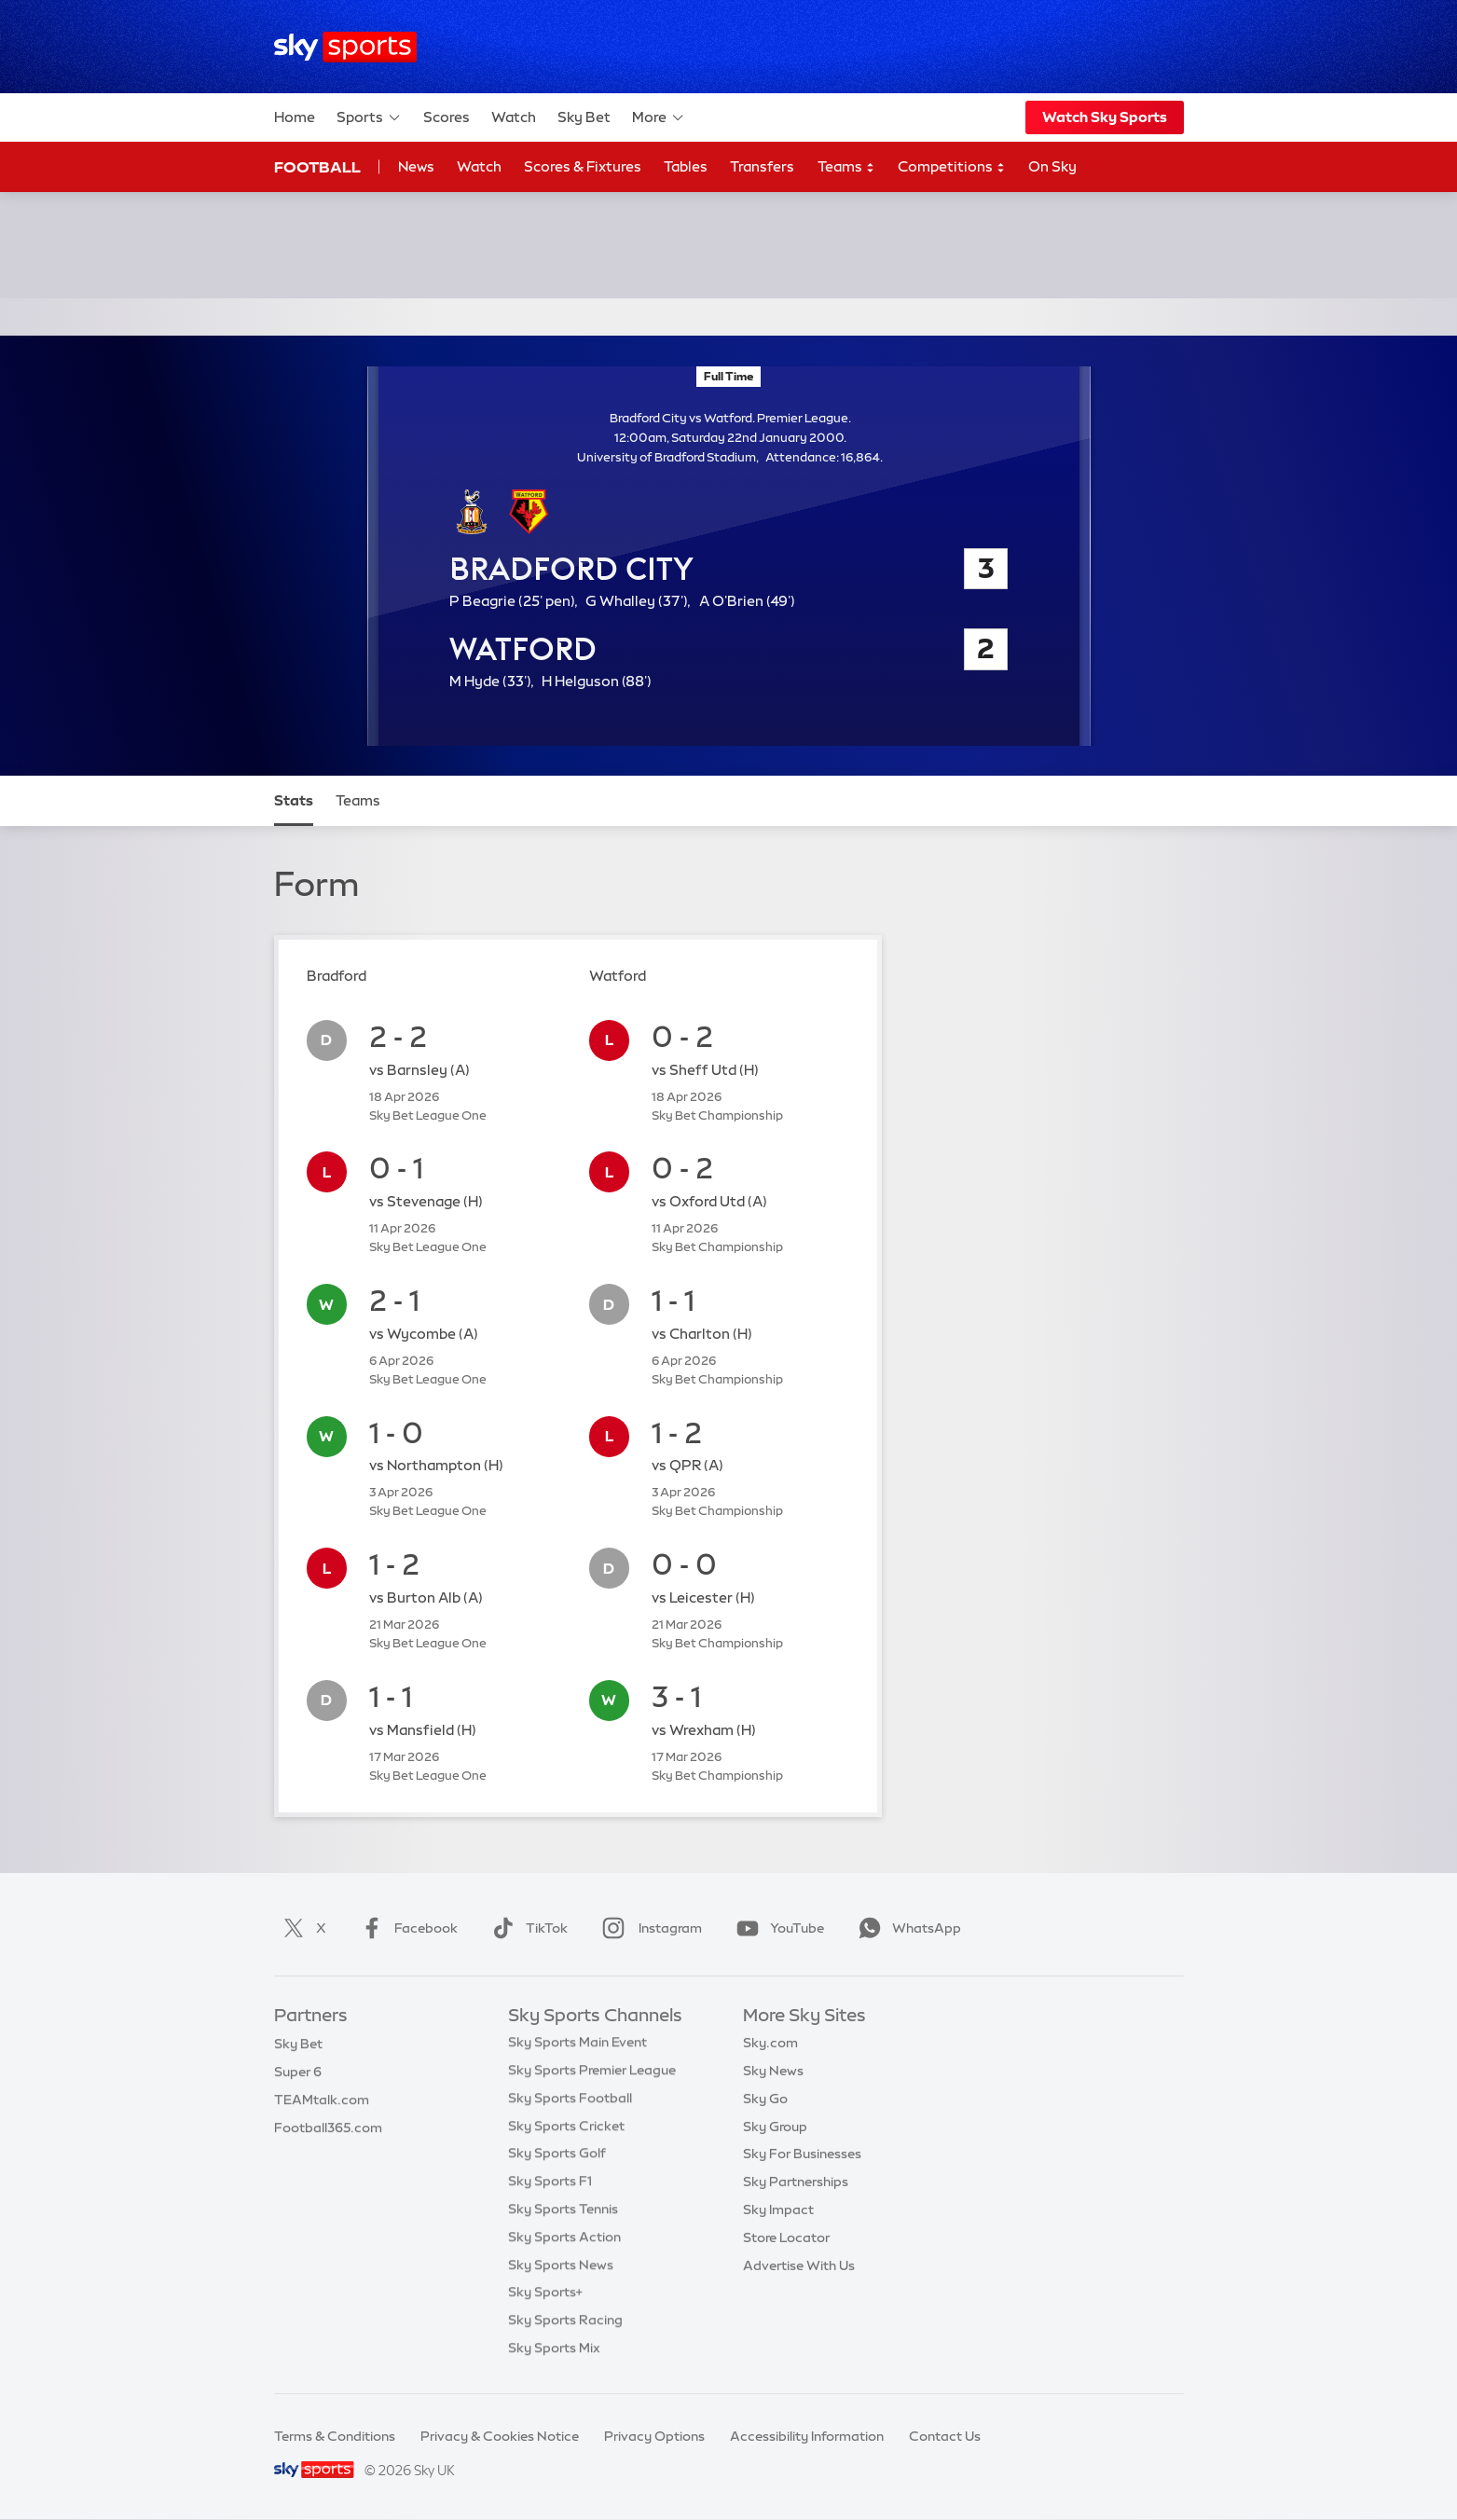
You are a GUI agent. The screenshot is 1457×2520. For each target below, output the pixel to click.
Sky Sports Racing (565, 2322)
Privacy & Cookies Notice (499, 2436)
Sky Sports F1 (550, 2183)
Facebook (405, 1928)
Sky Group (775, 2128)
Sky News (773, 2072)
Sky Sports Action (564, 2239)
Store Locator (786, 2239)
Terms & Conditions (334, 2436)
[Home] (345, 47)
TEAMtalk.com (321, 2100)
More (658, 117)
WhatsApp (906, 1928)
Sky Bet (584, 117)
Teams (846, 167)
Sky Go (765, 2100)
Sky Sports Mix (554, 2350)
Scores (446, 117)
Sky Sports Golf (557, 2155)
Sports (369, 117)
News (416, 166)
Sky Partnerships (795, 2183)
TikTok (526, 1928)
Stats (293, 800)
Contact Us (945, 2436)
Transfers (762, 166)
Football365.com (328, 2128)
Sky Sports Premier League (592, 2072)
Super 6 (298, 2072)
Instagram (648, 1928)
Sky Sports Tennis (563, 2211)
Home (294, 117)
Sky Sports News (560, 2267)
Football (317, 166)
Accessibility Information (807, 2436)
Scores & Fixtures (582, 166)
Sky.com (770, 2044)
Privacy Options (654, 2436)
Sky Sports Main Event (577, 2044)
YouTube (776, 1928)
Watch (513, 117)
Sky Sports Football (570, 2100)
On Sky (1052, 166)
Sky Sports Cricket (566, 2128)
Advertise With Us (799, 2267)
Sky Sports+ (545, 2294)
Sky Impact (778, 2211)
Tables (686, 166)
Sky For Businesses (802, 2155)
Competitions (952, 167)
